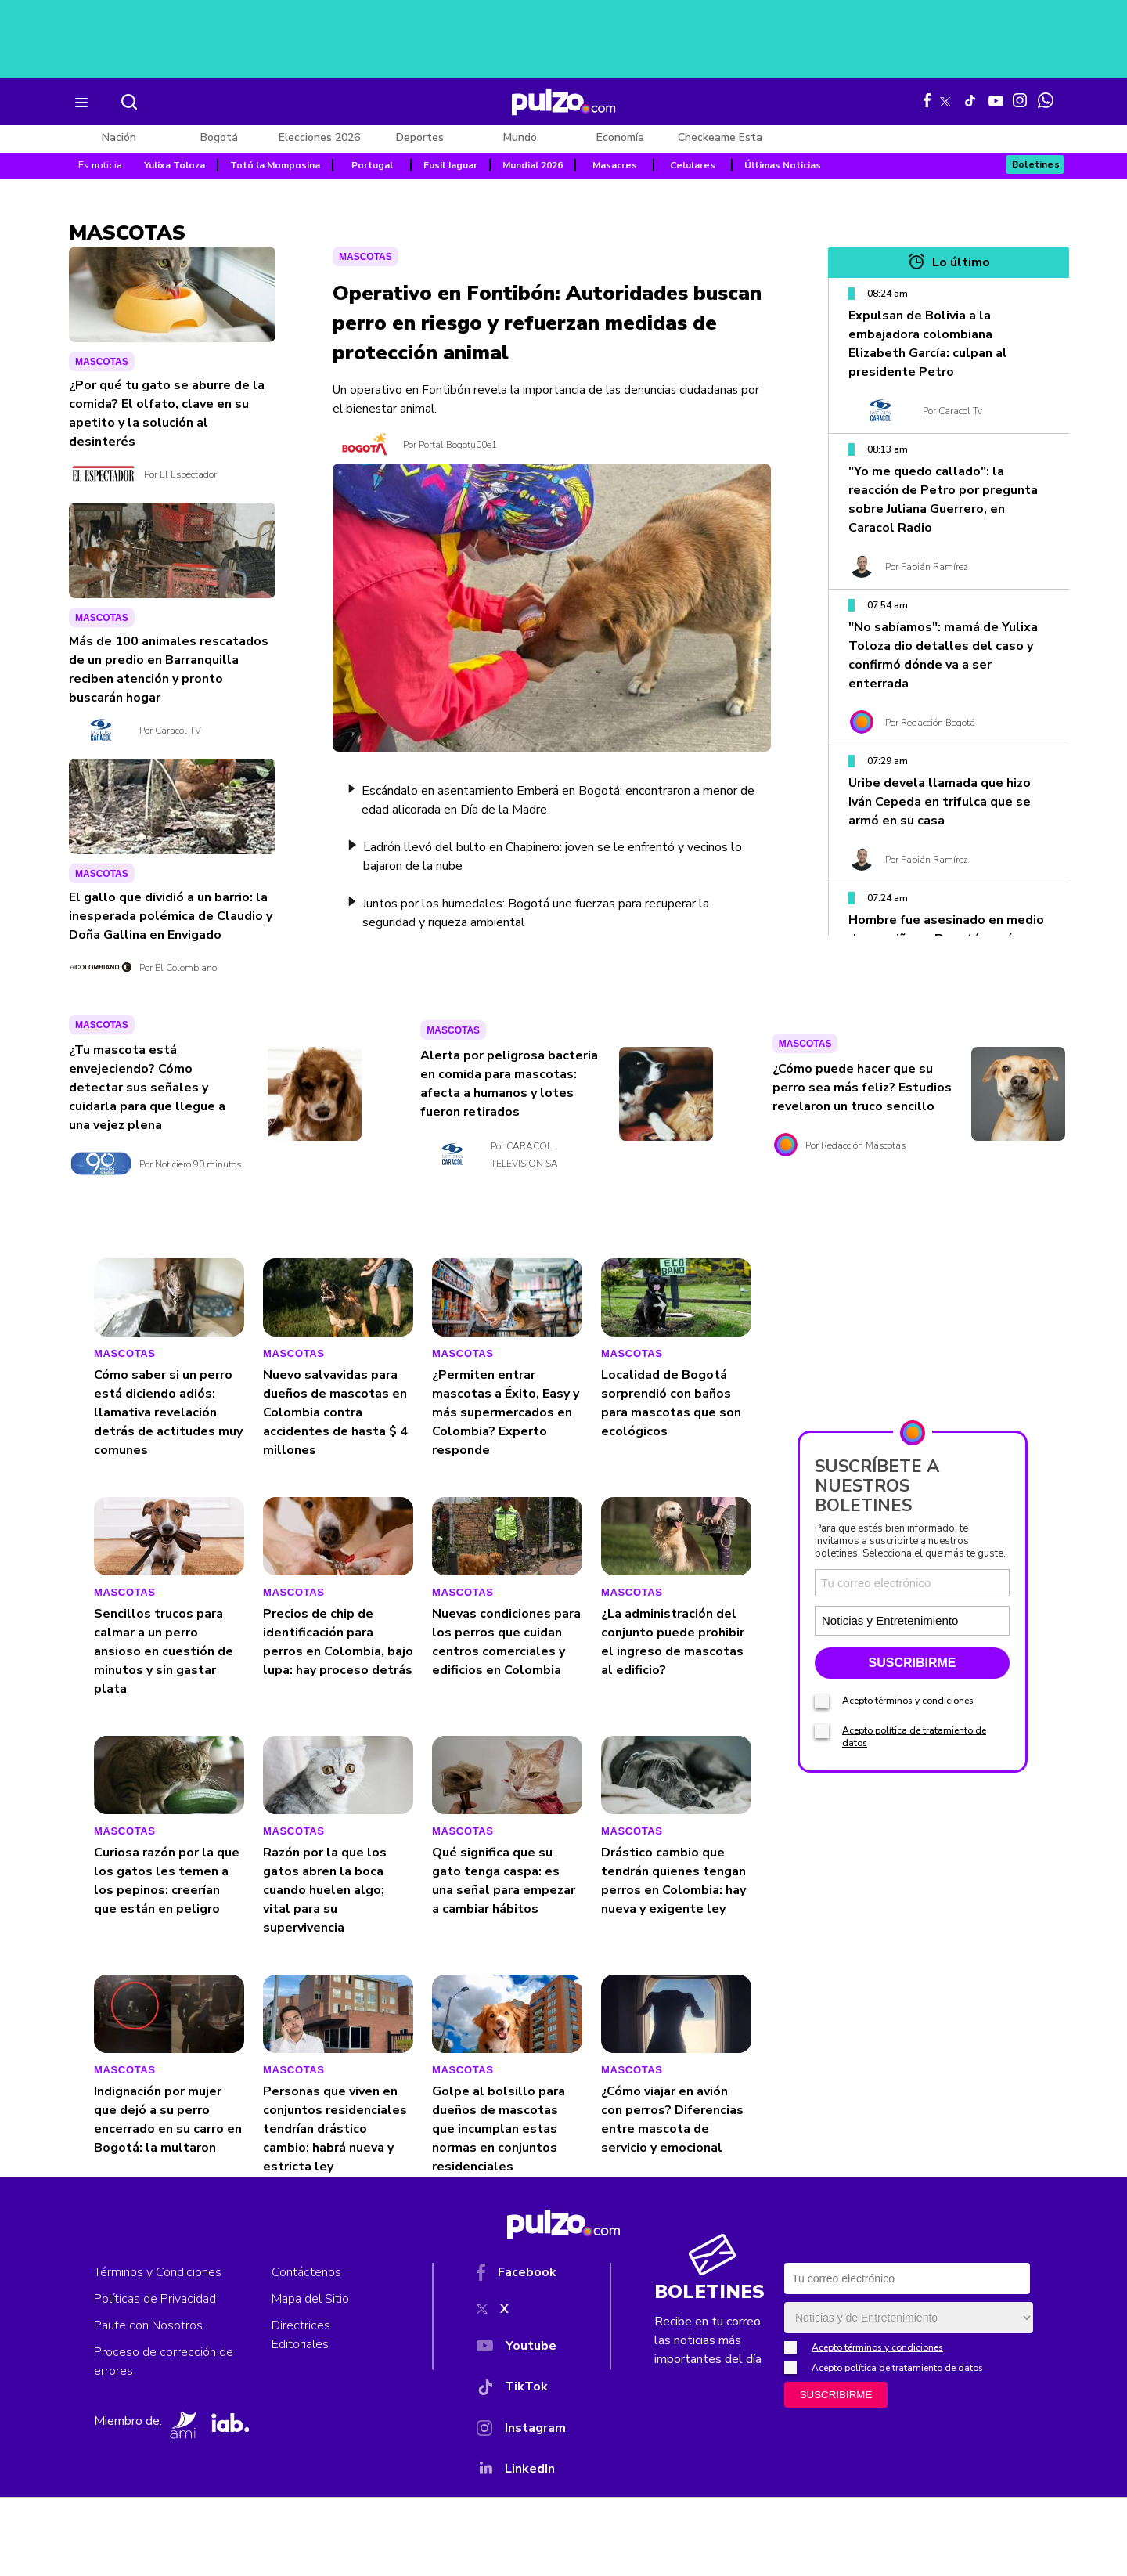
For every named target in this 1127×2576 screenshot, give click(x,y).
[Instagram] (521, 2431)
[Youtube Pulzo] (995, 99)
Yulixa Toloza (174, 165)
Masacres (614, 165)
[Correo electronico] (912, 1582)
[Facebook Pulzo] (927, 100)
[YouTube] (521, 2348)
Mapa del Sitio (310, 2298)
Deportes (420, 137)
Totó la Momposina (275, 165)
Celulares (692, 165)
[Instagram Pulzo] (1020, 100)
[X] (521, 2312)
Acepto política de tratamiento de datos (897, 2367)
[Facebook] (521, 2275)
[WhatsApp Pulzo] (1045, 100)
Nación (119, 137)
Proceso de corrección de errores (163, 2361)
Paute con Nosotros (148, 2325)
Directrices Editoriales (301, 2335)
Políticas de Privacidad (155, 2298)
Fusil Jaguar (450, 165)
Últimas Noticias (782, 165)
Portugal (372, 165)
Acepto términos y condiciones (908, 1700)
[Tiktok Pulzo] (969, 100)
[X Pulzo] (945, 98)
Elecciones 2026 (319, 137)
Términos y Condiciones (157, 2272)
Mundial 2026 (532, 165)
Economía (620, 137)
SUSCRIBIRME (912, 1662)
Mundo (520, 137)
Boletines (1036, 164)
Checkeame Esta (720, 137)
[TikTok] (521, 2390)
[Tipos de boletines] (959, 1620)
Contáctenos (306, 2272)
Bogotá (219, 137)
